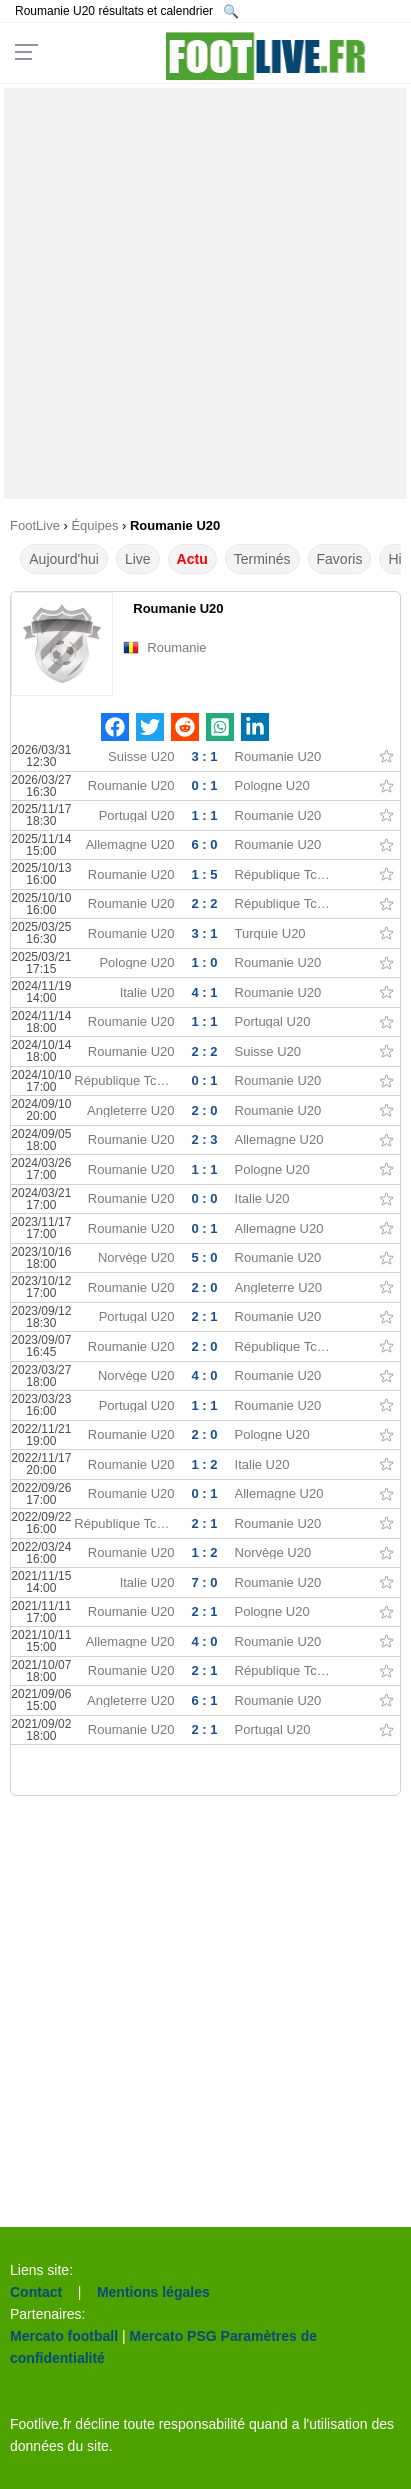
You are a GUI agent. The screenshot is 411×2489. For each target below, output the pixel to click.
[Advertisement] (205, 293)
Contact (36, 2292)
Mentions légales (153, 2292)
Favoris (340, 559)
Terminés (262, 559)
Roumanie (176, 647)
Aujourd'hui (64, 559)
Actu (192, 559)
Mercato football (64, 2336)
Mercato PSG (173, 2336)
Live (138, 559)
